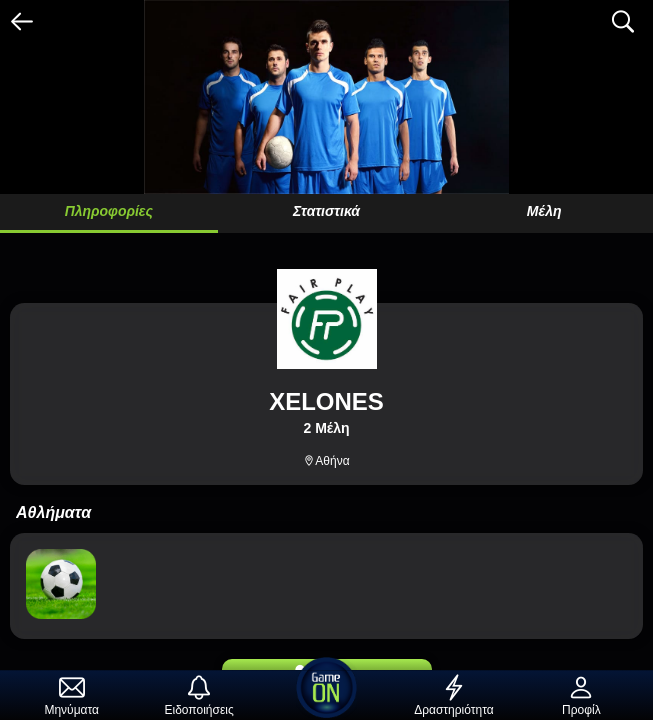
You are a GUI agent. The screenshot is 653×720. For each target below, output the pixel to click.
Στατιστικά (326, 211)
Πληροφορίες (109, 211)
